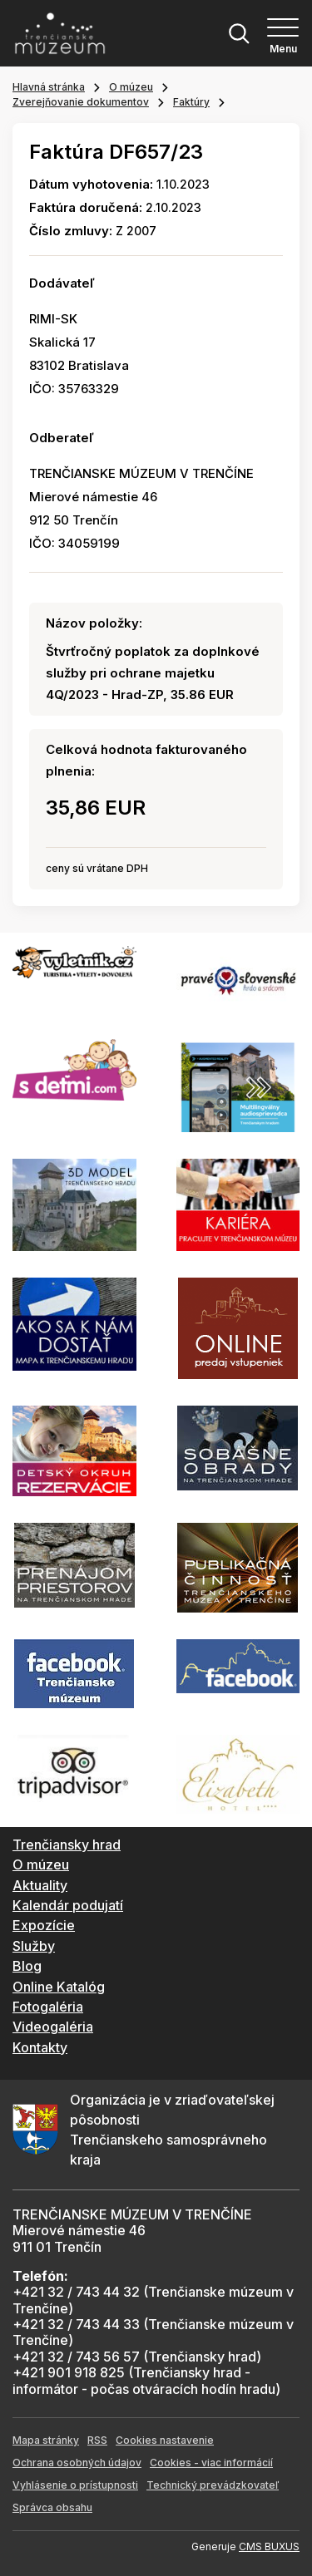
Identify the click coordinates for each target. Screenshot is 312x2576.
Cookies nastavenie (165, 2440)
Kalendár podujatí (67, 1905)
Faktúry (191, 102)
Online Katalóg (58, 1986)
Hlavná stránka (48, 87)
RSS (97, 2440)
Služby (33, 1946)
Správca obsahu (52, 2507)
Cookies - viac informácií (211, 2462)
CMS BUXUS (269, 2546)
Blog (27, 1966)
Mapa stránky (45, 2440)
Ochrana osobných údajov (76, 2462)
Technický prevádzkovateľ (212, 2485)
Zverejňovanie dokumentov (80, 102)
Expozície (43, 1925)
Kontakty (39, 2047)
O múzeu (131, 87)
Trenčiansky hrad (66, 1844)
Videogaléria (52, 2026)
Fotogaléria (47, 2006)
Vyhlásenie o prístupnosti (75, 2485)
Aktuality (39, 1885)
